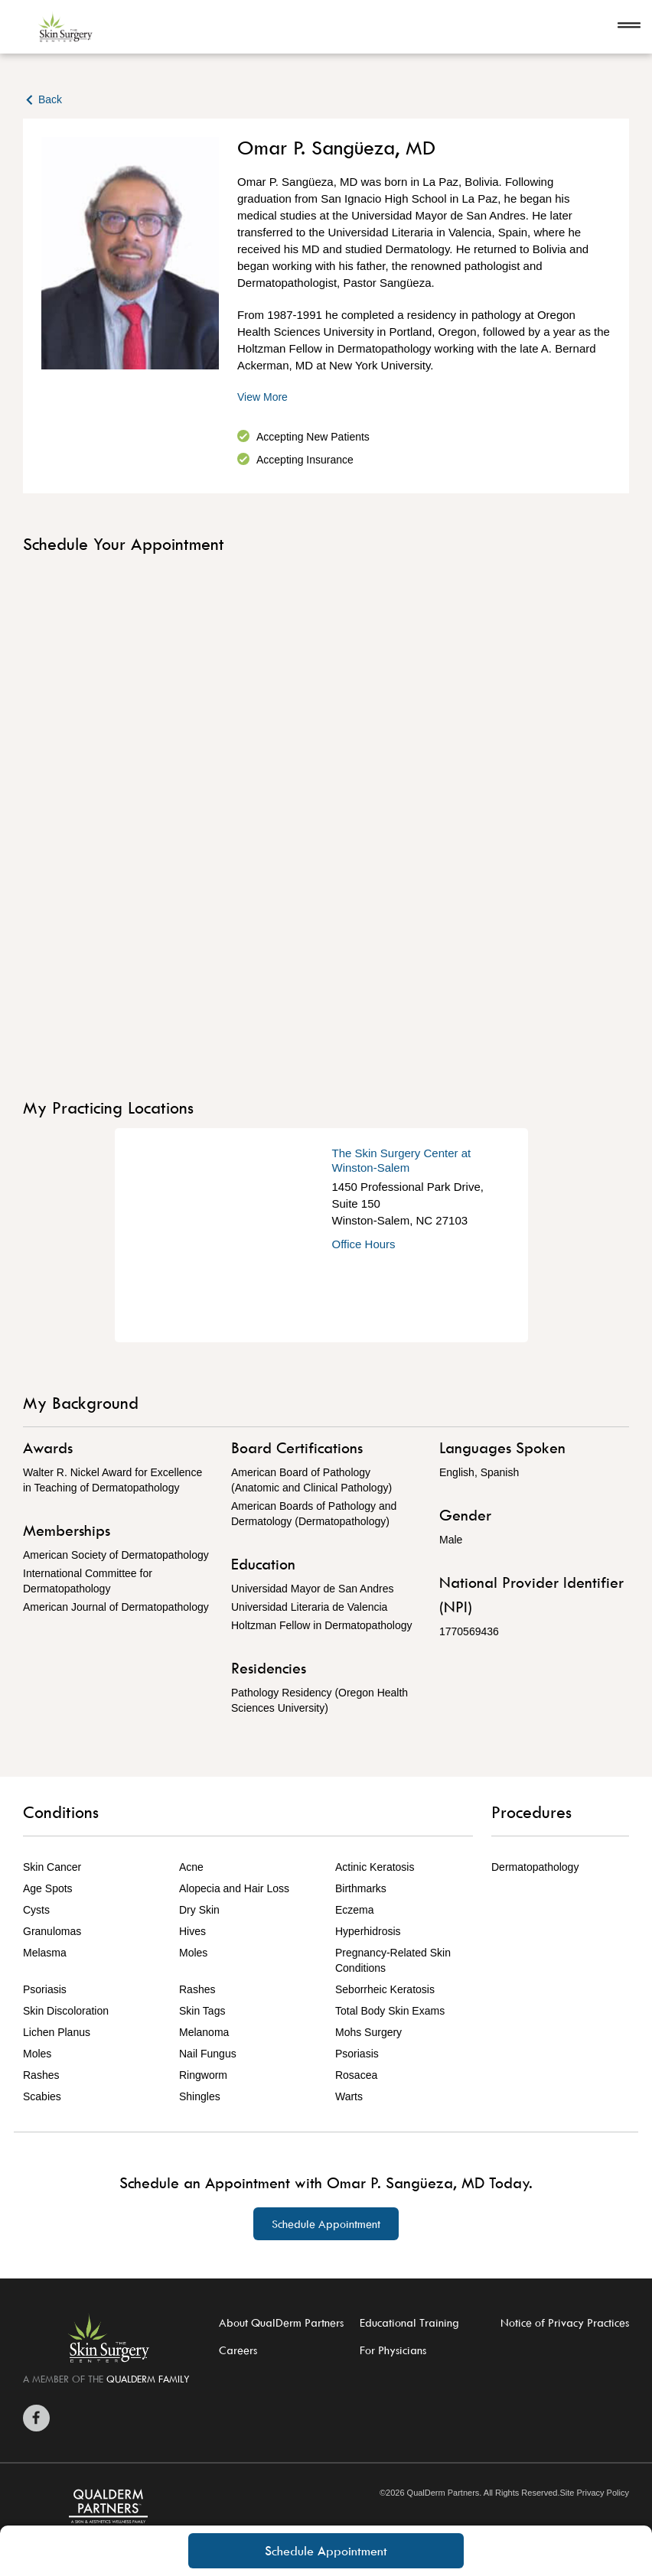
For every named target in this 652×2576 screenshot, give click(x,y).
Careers (238, 2350)
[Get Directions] (223, 1235)
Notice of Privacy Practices (564, 2322)
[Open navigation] (629, 26)
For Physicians (393, 2350)
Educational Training (409, 2322)
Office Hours (363, 1244)
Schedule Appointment (326, 2550)
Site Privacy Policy (593, 2493)
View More (262, 397)
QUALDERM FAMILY (148, 2379)
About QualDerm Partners (281, 2322)
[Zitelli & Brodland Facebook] (36, 2418)
